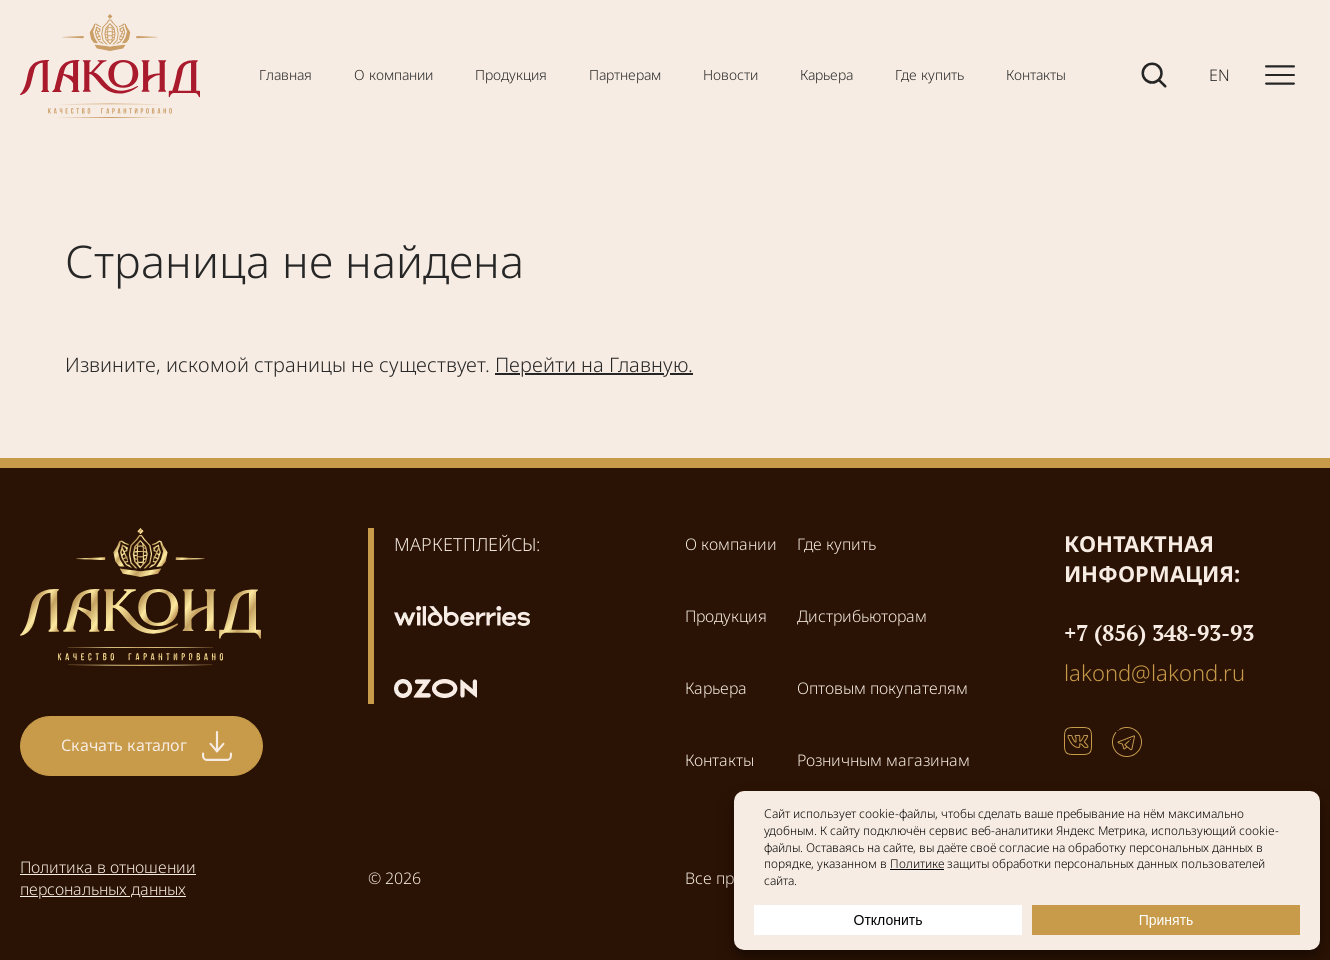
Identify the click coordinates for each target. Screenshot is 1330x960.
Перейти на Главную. (594, 364)
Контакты (1036, 74)
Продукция (511, 74)
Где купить (929, 74)
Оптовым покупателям (882, 688)
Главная (285, 74)
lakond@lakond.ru (1154, 672)
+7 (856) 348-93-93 (1159, 632)
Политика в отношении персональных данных (108, 878)
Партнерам (625, 74)
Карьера (826, 74)
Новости (730, 74)
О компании (393, 74)
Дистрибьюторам (862, 616)
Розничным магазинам (883, 760)
